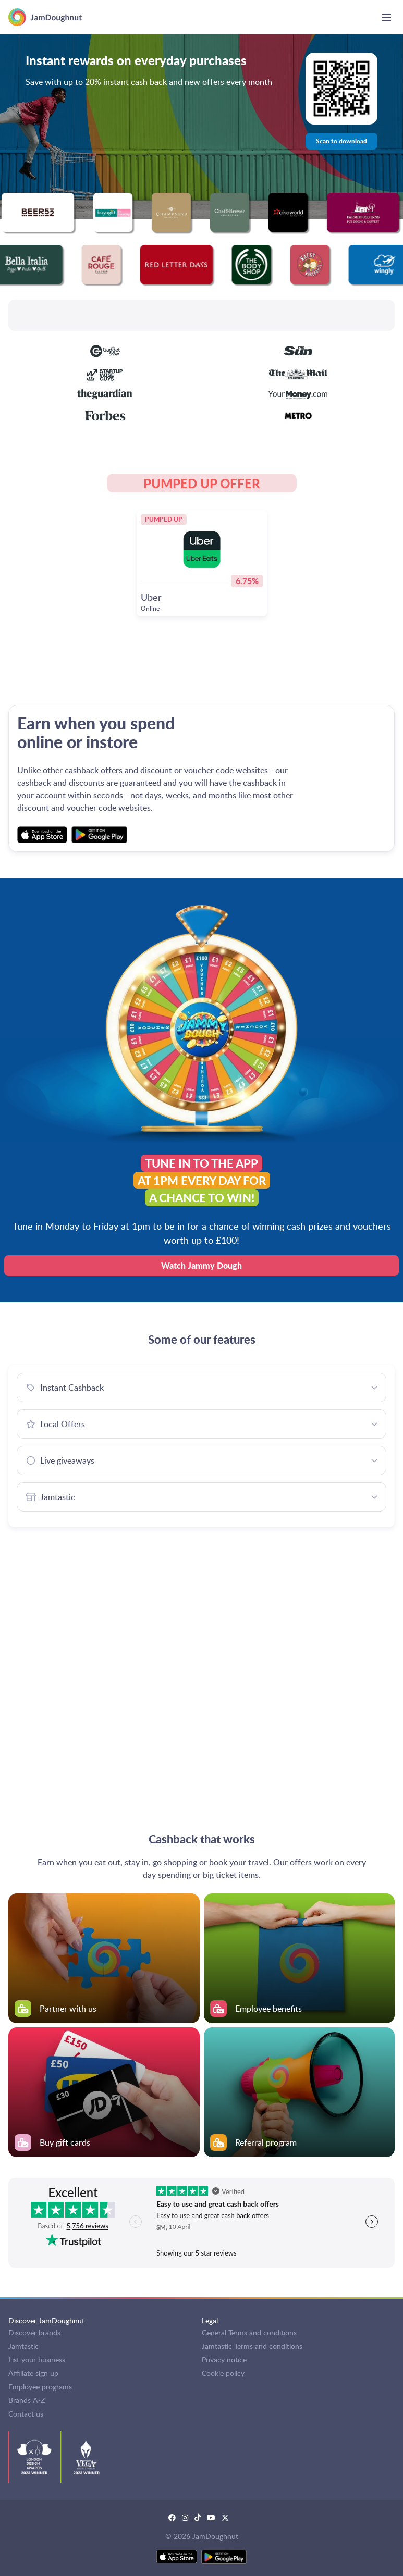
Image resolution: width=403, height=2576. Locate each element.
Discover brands (34, 2332)
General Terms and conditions (249, 2332)
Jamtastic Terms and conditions (252, 2346)
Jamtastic (23, 2346)
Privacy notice (224, 2359)
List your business (36, 2359)
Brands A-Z (26, 2400)
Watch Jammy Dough (201, 1265)
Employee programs (40, 2387)
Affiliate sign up (33, 2373)
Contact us (25, 2414)
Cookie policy (223, 2373)
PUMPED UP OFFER (201, 483)
